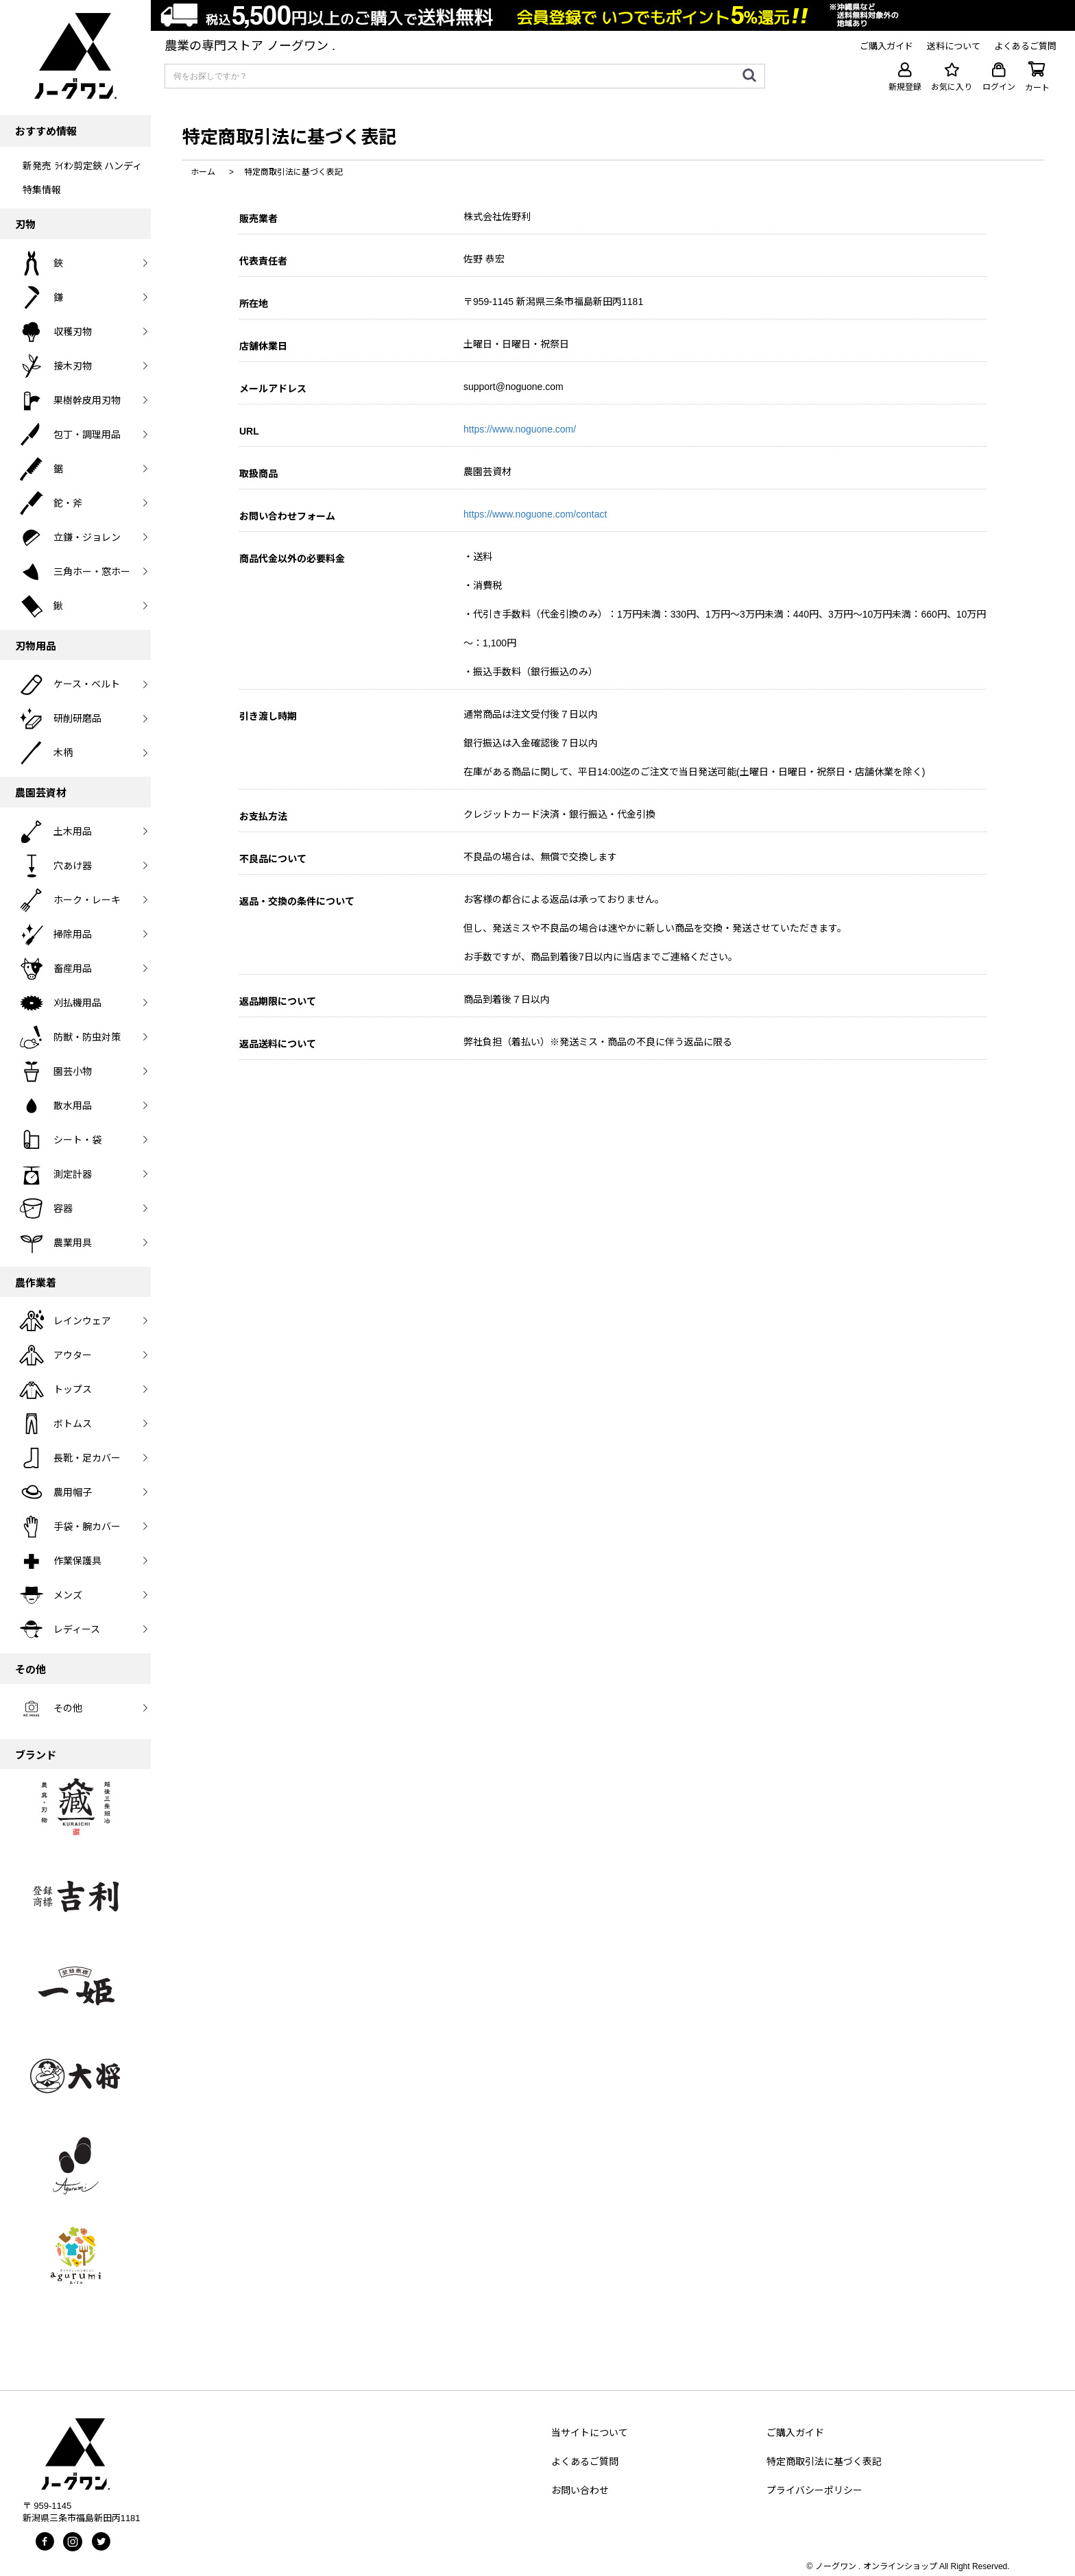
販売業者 (258, 218)
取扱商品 (258, 473)
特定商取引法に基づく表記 (824, 2461)
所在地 (253, 303)
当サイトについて (589, 2432)
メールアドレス (272, 388)
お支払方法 (263, 816)
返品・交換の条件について (296, 901)
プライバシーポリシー (814, 2490)
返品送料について (277, 1043)
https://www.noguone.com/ (519, 429)
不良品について (272, 858)
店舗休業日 (263, 346)
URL (249, 431)
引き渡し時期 (268, 716)
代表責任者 (263, 261)
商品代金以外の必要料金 (292, 558)
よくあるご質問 (584, 2461)
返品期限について (277, 1001)
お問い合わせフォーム (287, 516)
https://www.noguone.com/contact (535, 514)
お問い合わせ (580, 2490)
